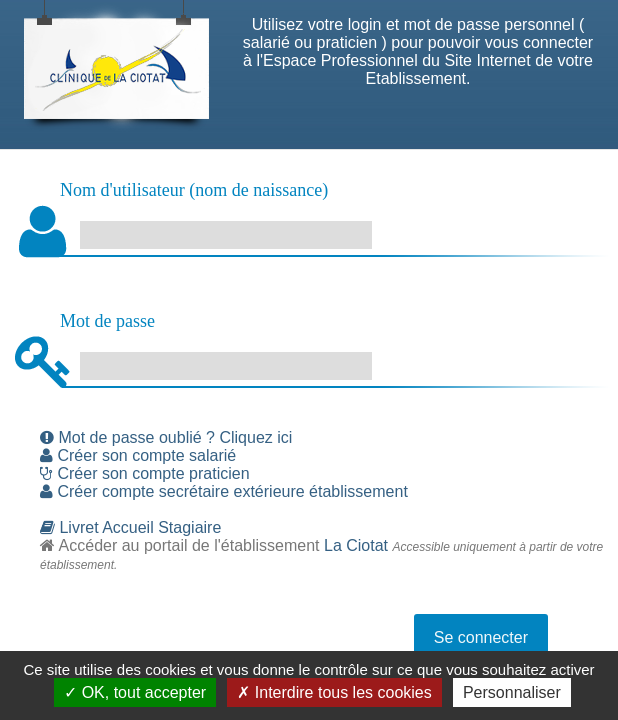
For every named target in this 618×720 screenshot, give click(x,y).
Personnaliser (512, 692)
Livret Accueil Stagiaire (130, 527)
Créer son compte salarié (138, 455)
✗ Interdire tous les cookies (334, 692)
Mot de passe (107, 321)
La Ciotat (356, 545)
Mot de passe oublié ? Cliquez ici (166, 437)
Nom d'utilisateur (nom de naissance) (194, 190)
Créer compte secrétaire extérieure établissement (224, 491)
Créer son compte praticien (145, 473)
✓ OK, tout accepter (135, 692)
